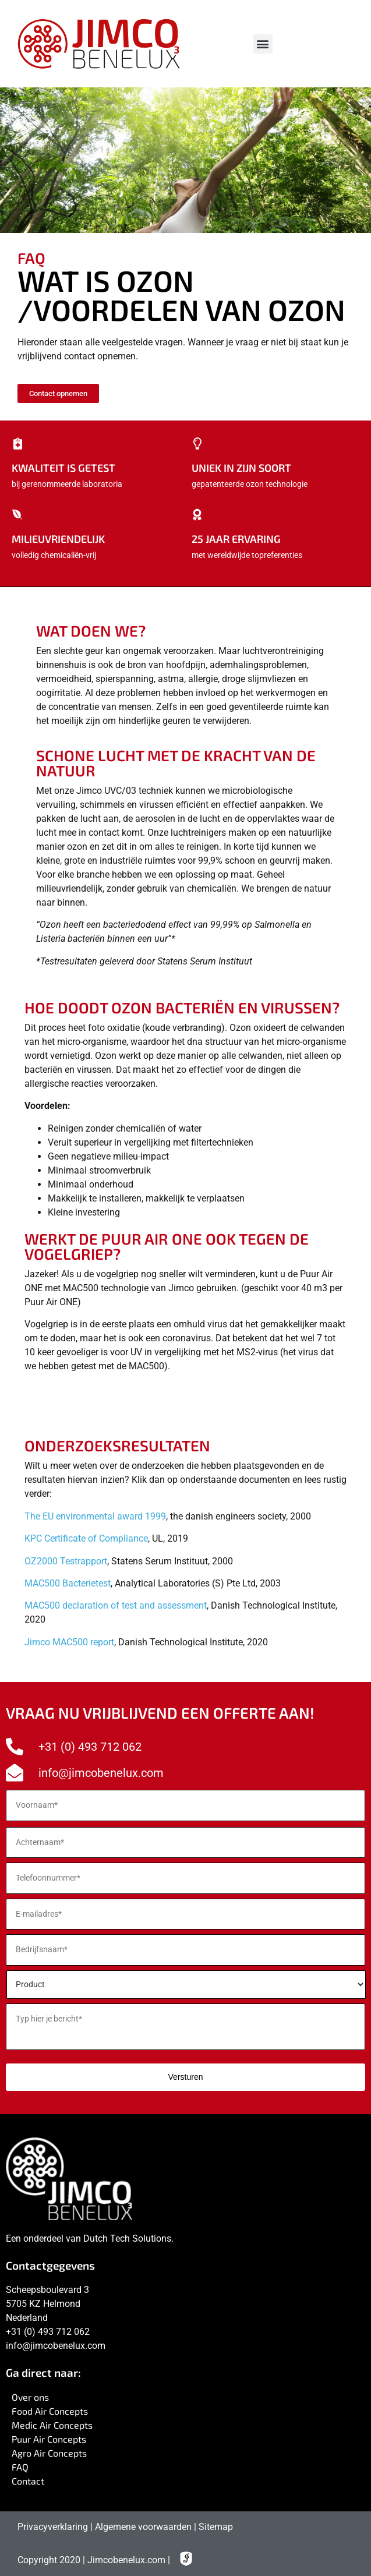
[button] (263, 44)
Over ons (30, 2396)
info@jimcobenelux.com (55, 2345)
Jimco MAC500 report (69, 1642)
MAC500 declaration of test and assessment (115, 1605)
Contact (28, 2480)
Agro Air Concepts (49, 2452)
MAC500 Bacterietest (67, 1583)
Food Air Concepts (50, 2410)
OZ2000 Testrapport (65, 1561)
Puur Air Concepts (49, 2438)
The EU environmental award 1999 (95, 1516)
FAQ (20, 2466)
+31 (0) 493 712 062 (48, 2331)
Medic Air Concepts (52, 2424)
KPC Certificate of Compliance (86, 1538)
